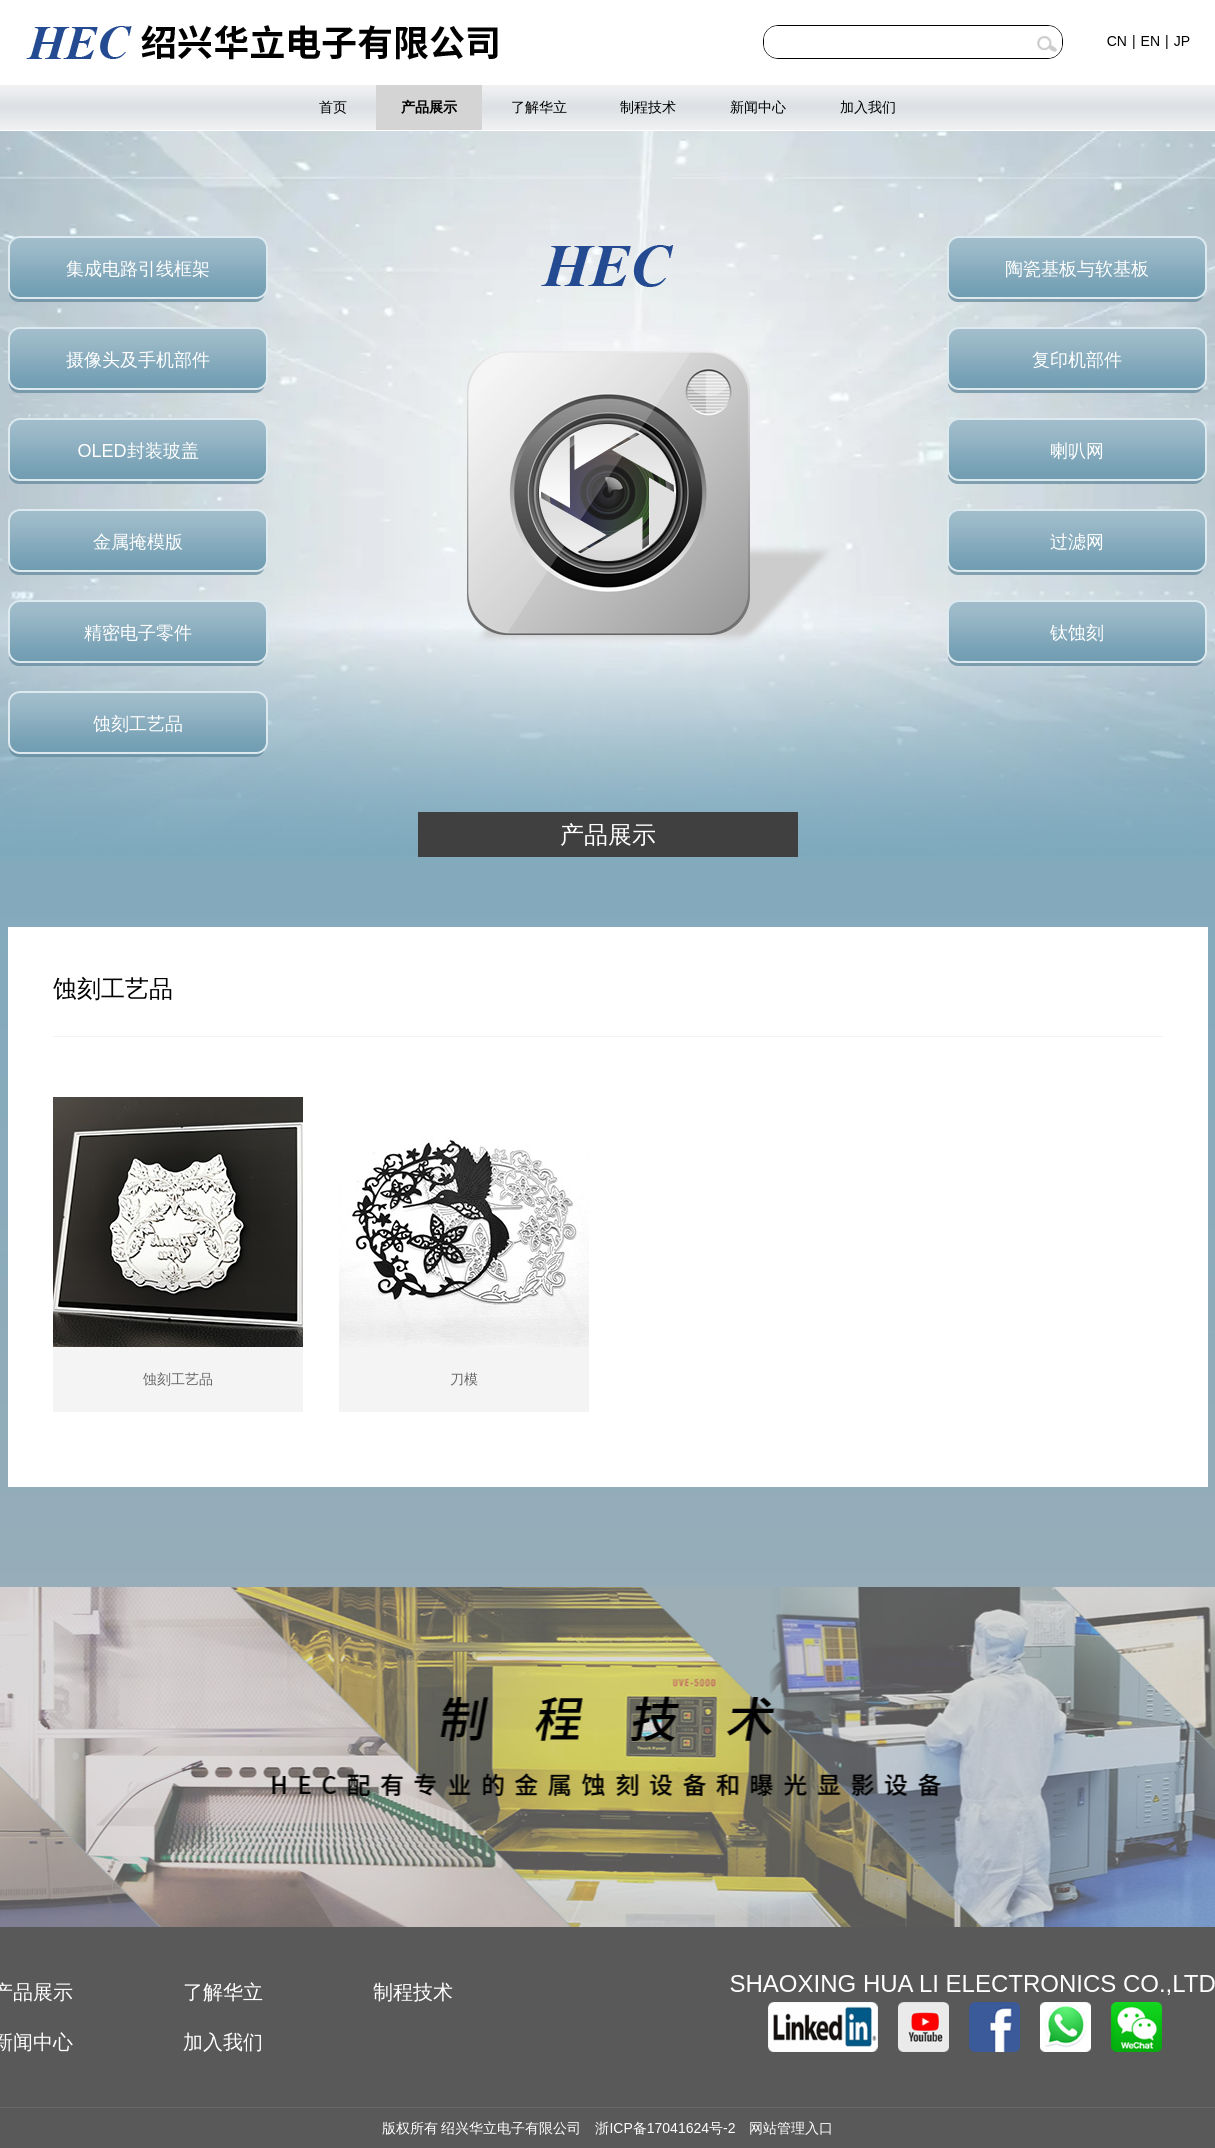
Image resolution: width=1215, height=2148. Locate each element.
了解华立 (539, 107)
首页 (333, 107)
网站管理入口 (791, 2128)
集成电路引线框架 (138, 269)
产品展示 (429, 107)
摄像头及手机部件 (138, 360)
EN (1150, 41)
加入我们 (868, 107)
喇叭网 (1077, 451)
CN (1117, 41)
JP (1182, 41)
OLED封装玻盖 (137, 451)
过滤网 (1077, 542)
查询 (1047, 44)
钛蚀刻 (1077, 633)
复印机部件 (1077, 360)
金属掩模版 (138, 542)
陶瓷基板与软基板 (1077, 269)
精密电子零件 (138, 633)
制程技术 (648, 107)
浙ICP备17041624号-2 (665, 2128)
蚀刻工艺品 (138, 724)
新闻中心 (758, 107)
